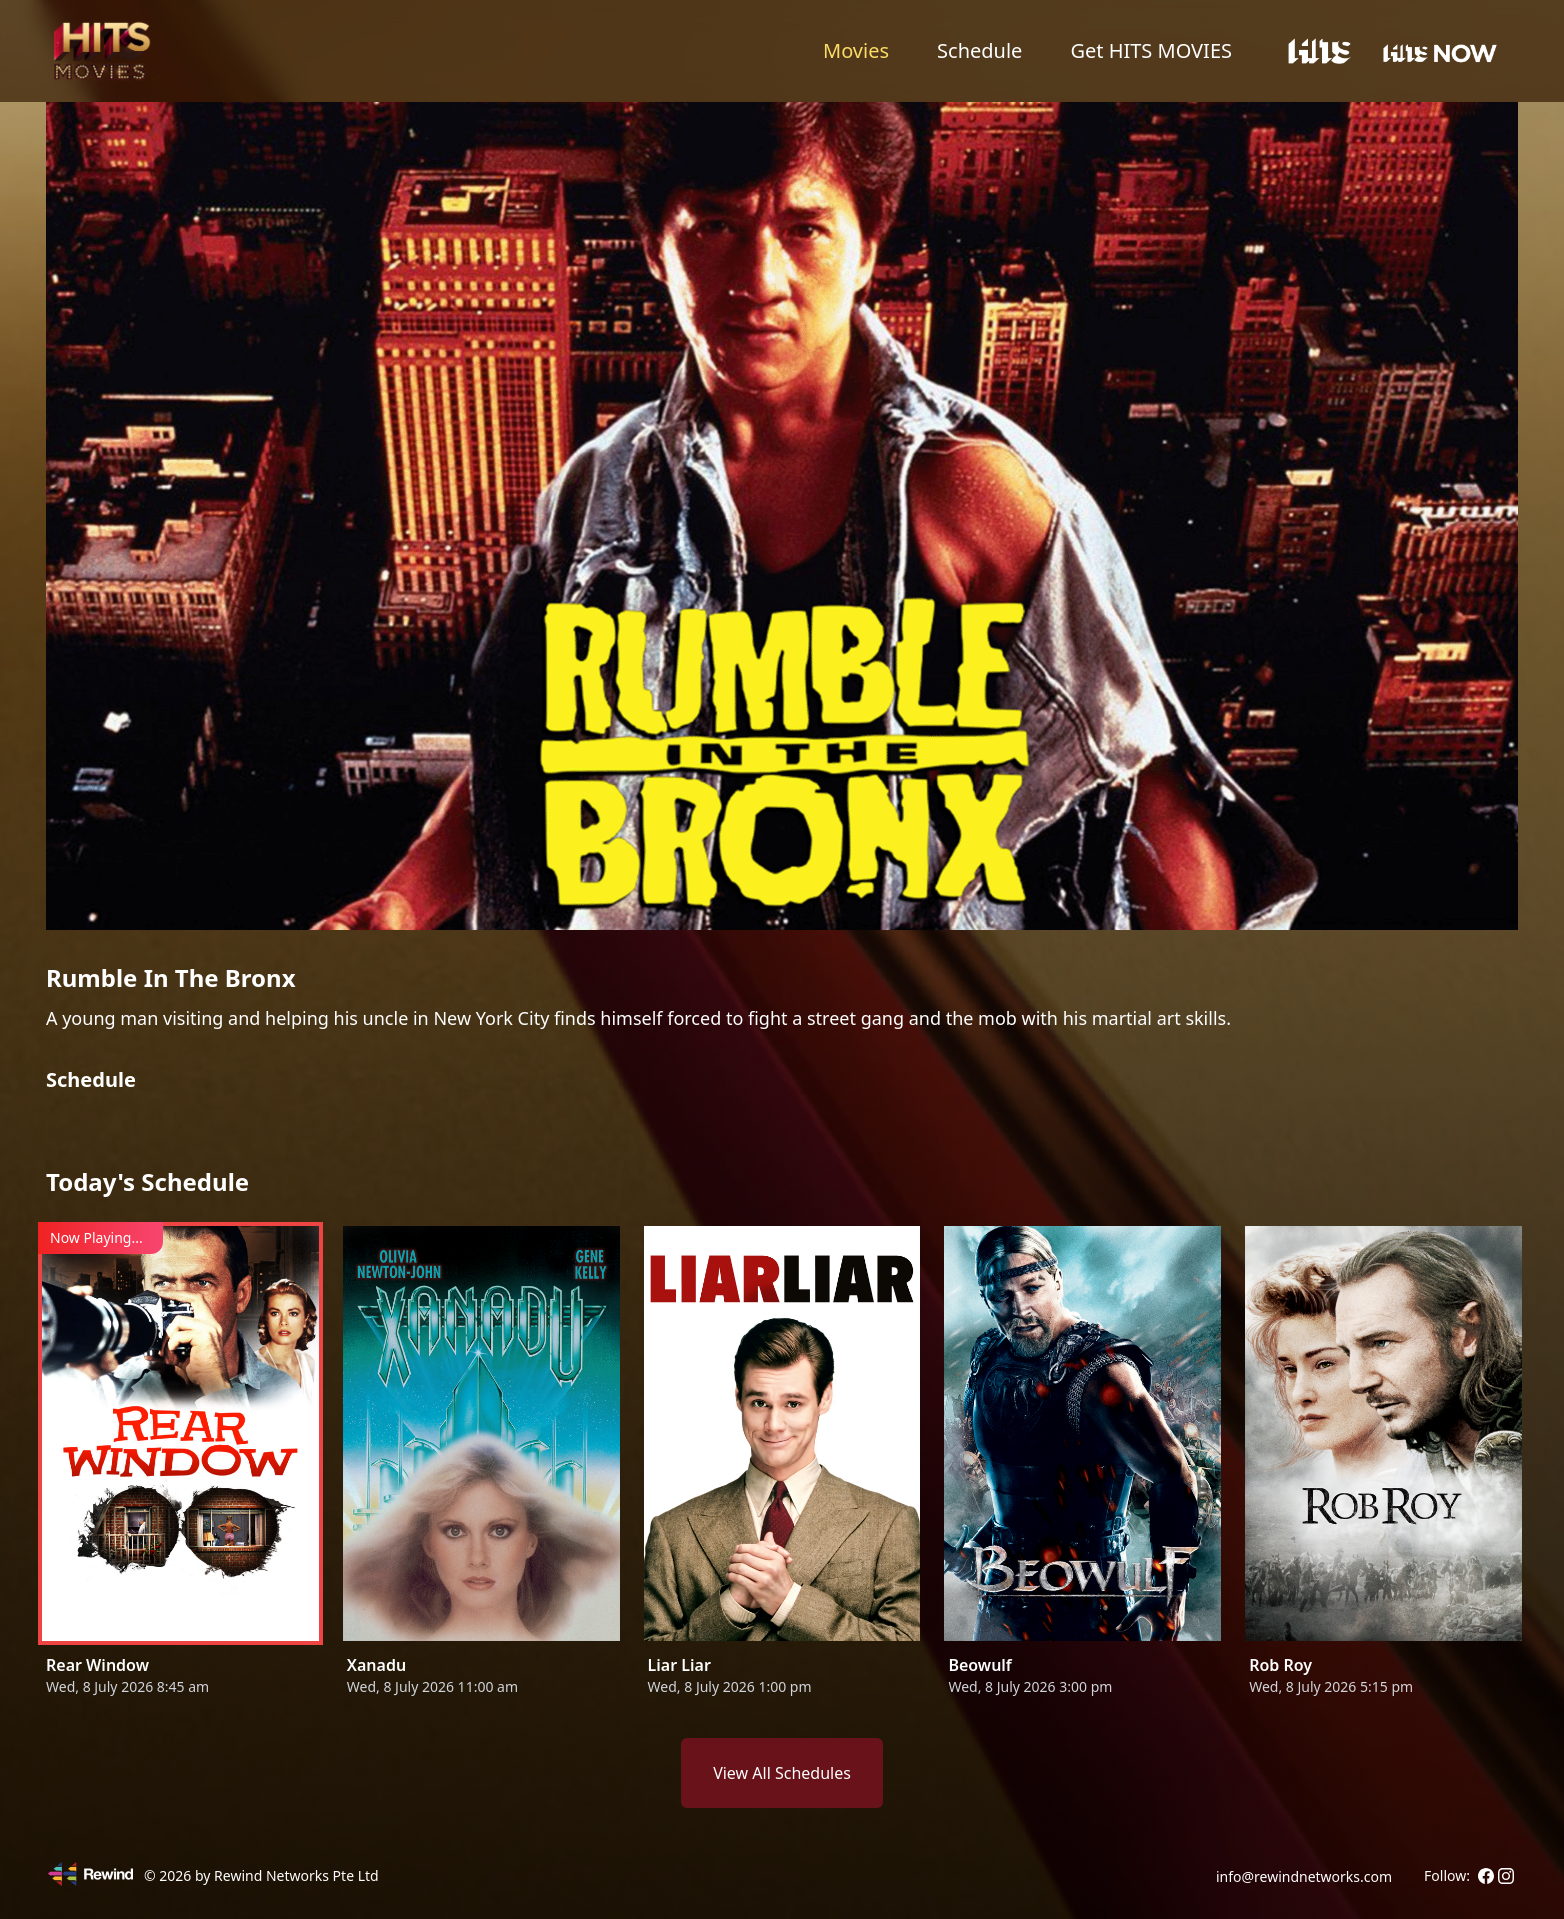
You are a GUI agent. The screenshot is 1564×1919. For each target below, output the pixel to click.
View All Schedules (782, 1773)
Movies (856, 50)
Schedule (979, 50)
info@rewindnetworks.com (1304, 1876)
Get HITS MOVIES (1151, 50)
